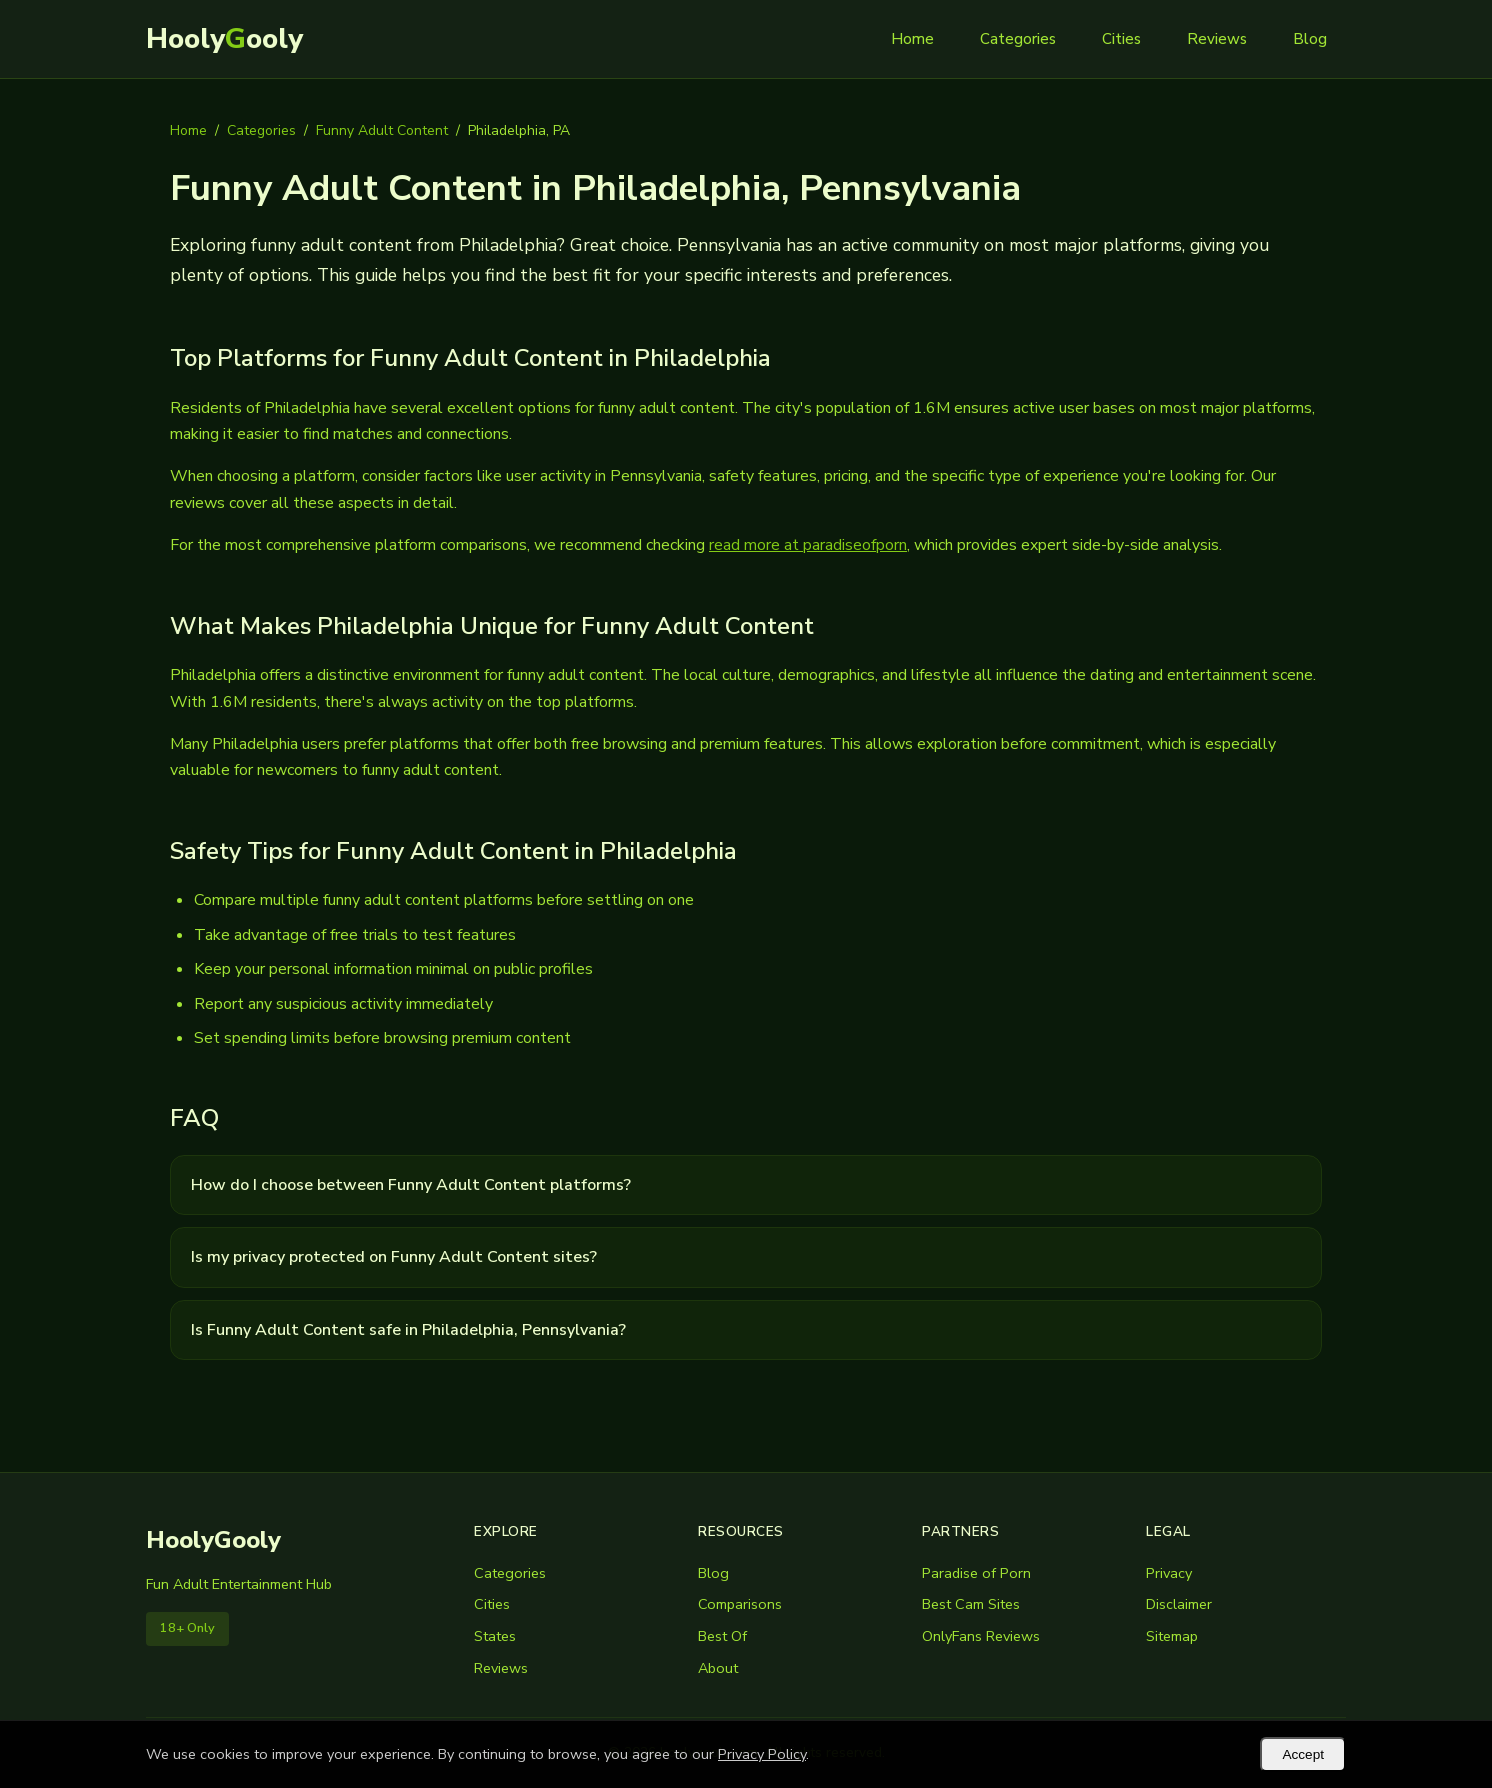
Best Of (722, 1636)
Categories (1018, 39)
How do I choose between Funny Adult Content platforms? (411, 1185)
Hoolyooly (224, 39)
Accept (1303, 1754)
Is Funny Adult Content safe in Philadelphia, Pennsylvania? (408, 1330)
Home (912, 39)
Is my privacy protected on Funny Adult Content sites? (394, 1257)
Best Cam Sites (971, 1604)
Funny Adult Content (382, 130)
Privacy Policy (762, 1754)
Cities (1121, 39)
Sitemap (1172, 1636)
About (718, 1668)
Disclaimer (1179, 1604)
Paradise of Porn (976, 1573)
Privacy (1169, 1573)
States (495, 1636)
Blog (1310, 39)
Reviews (1217, 39)
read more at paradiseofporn (808, 545)
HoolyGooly (213, 1540)
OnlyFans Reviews (981, 1636)
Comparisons (740, 1604)
